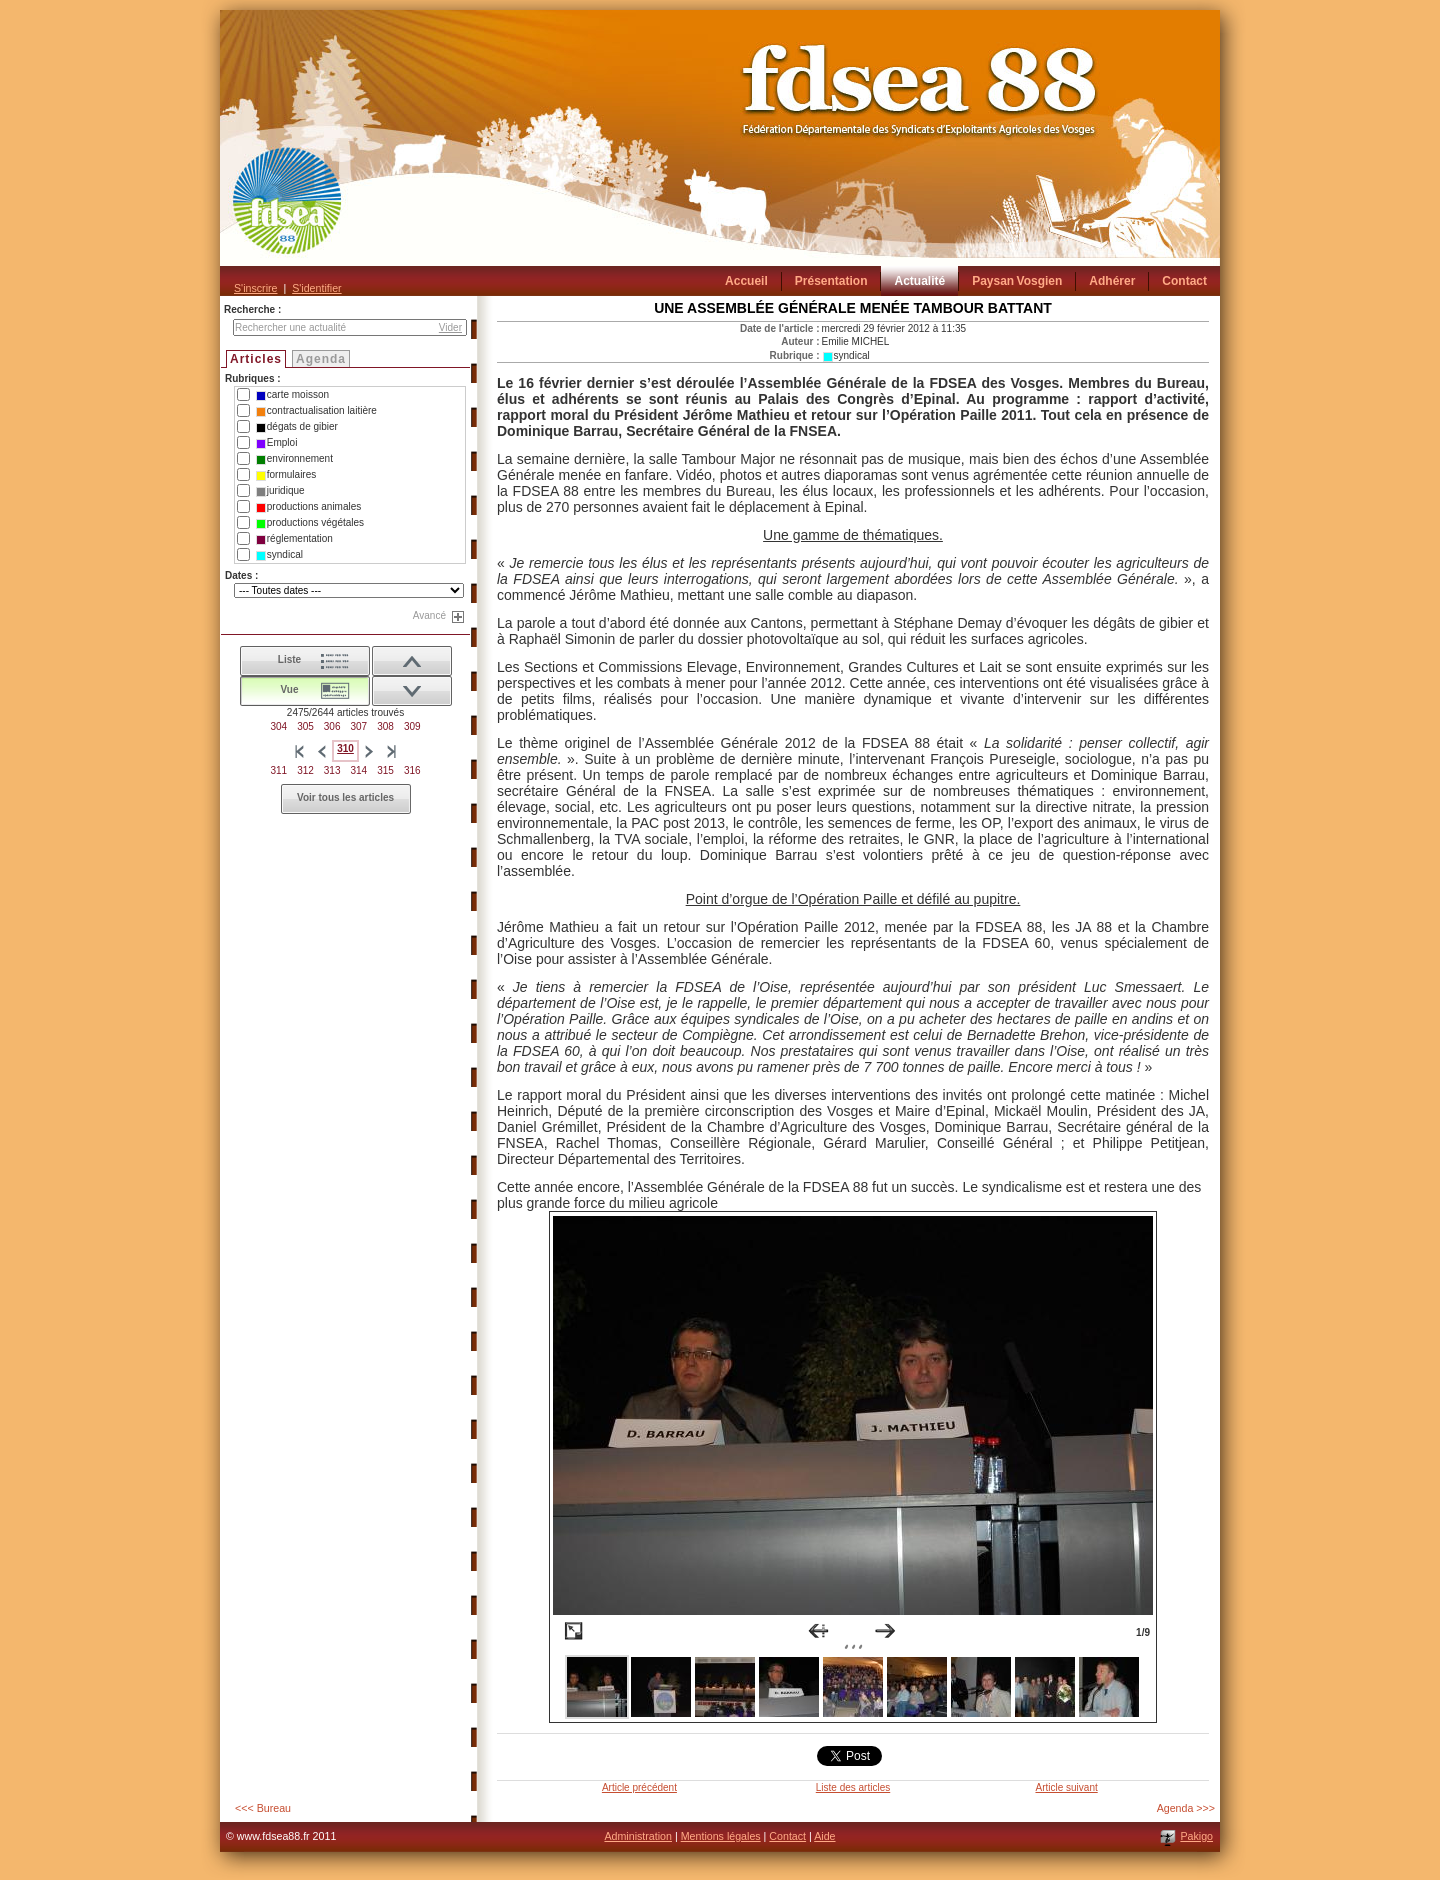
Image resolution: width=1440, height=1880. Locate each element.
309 (412, 726)
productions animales (309, 507)
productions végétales (310, 523)
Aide (824, 1836)
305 (305, 726)
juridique (280, 491)
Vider (450, 327)
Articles (256, 359)
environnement (294, 459)
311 (278, 770)
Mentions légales (721, 1836)
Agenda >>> (1186, 1808)
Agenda (321, 359)
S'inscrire (255, 288)
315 (385, 770)
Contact (787, 1836)
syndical (279, 555)
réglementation (294, 539)
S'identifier (316, 288)
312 (305, 770)
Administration (638, 1836)
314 (359, 770)
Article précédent (639, 1787)
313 (332, 770)
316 (412, 770)
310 (345, 748)
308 (385, 726)
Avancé (429, 615)
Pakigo (1196, 1836)
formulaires (286, 475)
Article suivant (1066, 1787)
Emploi (277, 443)
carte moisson (292, 395)
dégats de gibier (297, 427)
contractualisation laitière (316, 411)
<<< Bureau (263, 1808)
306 (332, 726)
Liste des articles (853, 1787)
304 (278, 726)
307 (359, 726)
